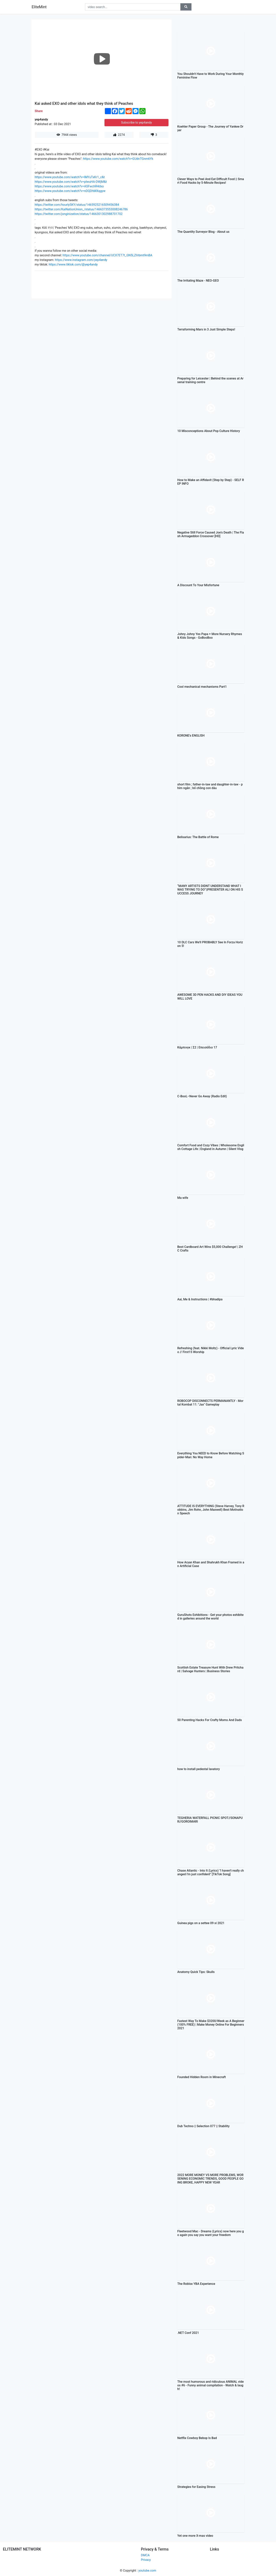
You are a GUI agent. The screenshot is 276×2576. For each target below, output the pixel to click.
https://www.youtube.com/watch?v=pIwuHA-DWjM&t (71, 182)
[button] (185, 7)
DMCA (145, 2555)
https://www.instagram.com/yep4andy (81, 260)
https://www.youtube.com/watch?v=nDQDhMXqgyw (70, 191)
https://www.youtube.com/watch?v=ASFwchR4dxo (69, 186)
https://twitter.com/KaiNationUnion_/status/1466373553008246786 (81, 209)
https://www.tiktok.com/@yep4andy (73, 264)
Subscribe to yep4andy (136, 122)
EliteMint (39, 7)
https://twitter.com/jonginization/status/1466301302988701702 (78, 214)
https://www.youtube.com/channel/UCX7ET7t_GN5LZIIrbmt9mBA (107, 255)
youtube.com (147, 2570)
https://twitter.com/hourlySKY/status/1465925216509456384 (77, 205)
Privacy (146, 2560)
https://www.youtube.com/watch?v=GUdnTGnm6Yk (118, 159)
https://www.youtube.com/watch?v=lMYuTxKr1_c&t (70, 177)
